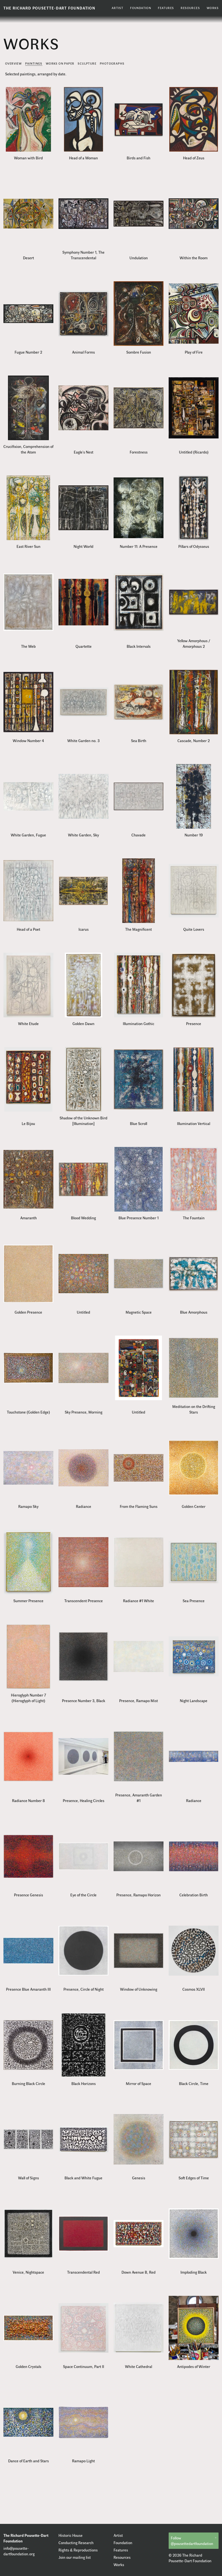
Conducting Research (76, 2542)
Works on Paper (60, 63)
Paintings (33, 63)
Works (119, 2564)
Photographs (112, 63)
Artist (118, 2535)
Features (121, 2550)
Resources (122, 2557)
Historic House (71, 2535)
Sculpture (87, 63)
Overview (13, 63)
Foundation (123, 2542)
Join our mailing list (75, 2557)
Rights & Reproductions (78, 2550)
